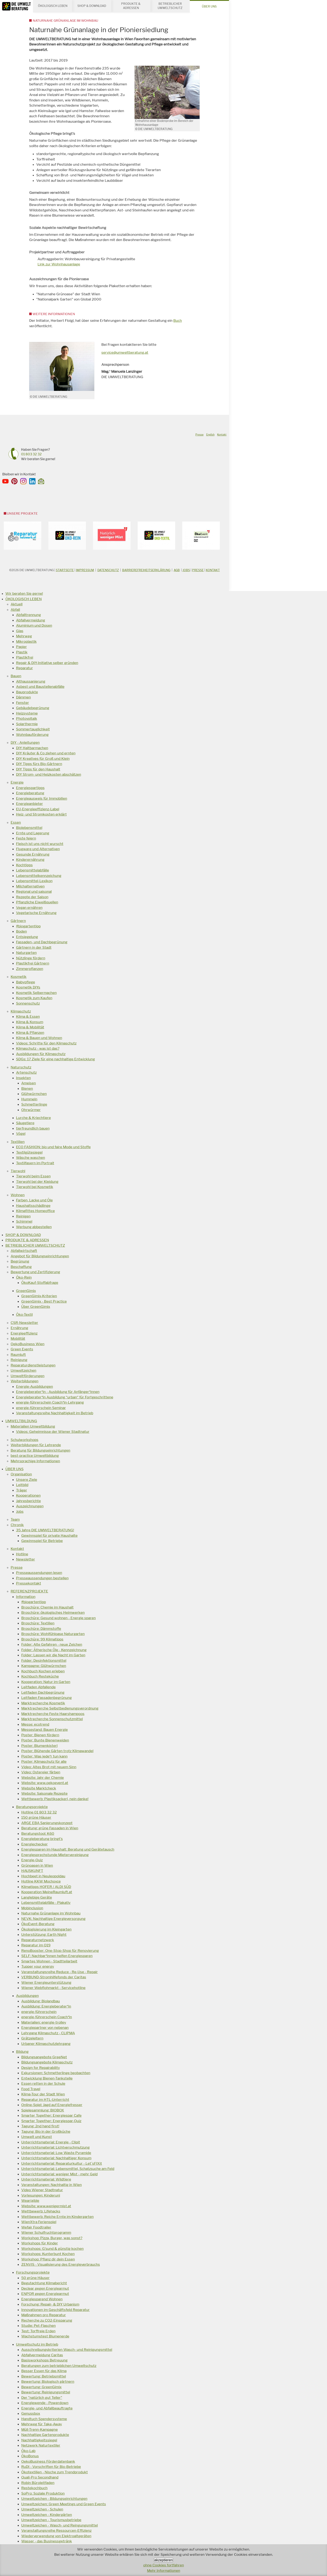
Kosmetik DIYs (28, 987)
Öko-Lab (28, 2451)
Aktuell (17, 604)
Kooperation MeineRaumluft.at (46, 1892)
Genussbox (30, 2413)
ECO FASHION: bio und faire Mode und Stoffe (53, 1147)
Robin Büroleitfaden (37, 2483)
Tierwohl (18, 1171)
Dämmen (23, 697)
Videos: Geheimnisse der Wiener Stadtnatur (52, 1431)
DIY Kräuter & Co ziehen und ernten (45, 753)
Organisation (21, 1474)
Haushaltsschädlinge (33, 1205)
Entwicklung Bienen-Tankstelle (47, 2078)
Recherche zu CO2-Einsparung (46, 2320)
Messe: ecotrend (35, 1724)
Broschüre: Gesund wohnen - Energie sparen (58, 1618)
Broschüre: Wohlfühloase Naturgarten (53, 1634)
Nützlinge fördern (30, 958)
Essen (16, 822)
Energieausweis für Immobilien (41, 798)
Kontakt (213, 570)
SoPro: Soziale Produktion (43, 2493)
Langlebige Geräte (36, 1897)
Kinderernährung (30, 859)
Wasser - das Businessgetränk (46, 2541)
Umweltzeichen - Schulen (42, 2509)
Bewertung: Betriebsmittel (43, 2376)
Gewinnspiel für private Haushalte (49, 1535)
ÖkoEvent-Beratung (37, 1924)
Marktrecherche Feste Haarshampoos (52, 1714)
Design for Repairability (40, 2068)
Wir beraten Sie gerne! (24, 593)
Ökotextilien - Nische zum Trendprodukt (54, 2472)
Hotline (22, 1554)
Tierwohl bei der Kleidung (37, 1181)
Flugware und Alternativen (38, 849)
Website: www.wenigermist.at (46, 2206)
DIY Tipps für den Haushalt (38, 769)
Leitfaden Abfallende (38, 1687)
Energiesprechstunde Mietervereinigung (55, 1855)
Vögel (20, 1133)
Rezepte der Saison (32, 897)
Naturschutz (21, 1067)
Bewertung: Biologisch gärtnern (47, 2381)
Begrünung (20, 1261)
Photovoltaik (26, 718)
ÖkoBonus (30, 2456)
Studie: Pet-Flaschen (38, 2325)
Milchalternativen (30, 886)
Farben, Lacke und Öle (34, 1200)
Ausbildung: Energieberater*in (46, 2006)
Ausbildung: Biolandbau (40, 2001)
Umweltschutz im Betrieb (37, 2344)
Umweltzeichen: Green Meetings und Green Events (63, 2504)
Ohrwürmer (31, 1110)
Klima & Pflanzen (30, 1032)
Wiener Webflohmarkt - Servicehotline (53, 1988)
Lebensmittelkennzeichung (38, 876)
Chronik (17, 1525)
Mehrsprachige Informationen (35, 1461)
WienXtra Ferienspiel (38, 2222)
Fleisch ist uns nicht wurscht (39, 844)
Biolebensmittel (29, 828)
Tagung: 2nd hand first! (40, 2126)
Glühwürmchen (34, 1094)
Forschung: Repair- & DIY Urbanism (50, 2304)
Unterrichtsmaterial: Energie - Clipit (50, 2142)
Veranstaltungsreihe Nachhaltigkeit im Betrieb (54, 1413)
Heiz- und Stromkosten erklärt (41, 814)
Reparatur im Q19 (35, 1945)
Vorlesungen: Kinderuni (40, 2195)
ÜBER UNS (14, 1469)
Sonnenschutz (28, 1003)
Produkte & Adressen (130, 5)
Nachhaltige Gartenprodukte (45, 2435)
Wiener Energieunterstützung (46, 1982)
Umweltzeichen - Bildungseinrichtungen (54, 2498)
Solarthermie (27, 724)
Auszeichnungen (30, 1506)
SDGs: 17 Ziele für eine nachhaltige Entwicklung (55, 1059)
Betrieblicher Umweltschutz (170, 5)
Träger (21, 1490)
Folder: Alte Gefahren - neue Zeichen (51, 1644)
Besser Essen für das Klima (44, 2371)
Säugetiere (25, 1123)
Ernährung (19, 1328)
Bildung (22, 2051)
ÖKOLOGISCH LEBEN (23, 599)
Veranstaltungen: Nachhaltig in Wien (51, 2185)
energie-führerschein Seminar (41, 1408)
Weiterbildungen (24, 1381)
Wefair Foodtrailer (36, 2227)
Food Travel (30, 2089)
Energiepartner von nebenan (45, 2027)
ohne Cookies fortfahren (163, 2565)
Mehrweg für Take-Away (41, 2424)
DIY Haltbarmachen (32, 748)
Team (15, 1519)
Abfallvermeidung (30, 620)
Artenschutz (26, 1072)
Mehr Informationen (163, 2570)
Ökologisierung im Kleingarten (46, 1929)
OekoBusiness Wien (27, 1344)
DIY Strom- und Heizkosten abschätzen (48, 774)
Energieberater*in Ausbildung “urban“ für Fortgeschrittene (64, 1397)
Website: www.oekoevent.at (44, 1783)
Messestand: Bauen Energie (44, 1729)
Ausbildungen (27, 1996)
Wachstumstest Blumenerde (45, 2336)
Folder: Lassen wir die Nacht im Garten (53, 1655)
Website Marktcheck (38, 1788)
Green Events (22, 1349)
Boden (21, 931)
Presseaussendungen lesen (39, 1573)
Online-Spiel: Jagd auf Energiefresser (51, 2105)
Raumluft (18, 1354)
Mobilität (18, 1338)
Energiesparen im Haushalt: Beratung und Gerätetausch (67, 1849)
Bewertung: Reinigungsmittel (45, 2392)
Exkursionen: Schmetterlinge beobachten (55, 2073)
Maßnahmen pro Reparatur (43, 2315)
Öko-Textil (24, 1314)
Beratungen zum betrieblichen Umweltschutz (58, 2366)
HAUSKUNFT (32, 1871)
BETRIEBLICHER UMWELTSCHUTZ (35, 1245)
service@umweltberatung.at (124, 352)
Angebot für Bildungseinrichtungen (40, 1256)
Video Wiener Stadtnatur (42, 2190)
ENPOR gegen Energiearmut (45, 2294)
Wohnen (18, 1195)
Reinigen (23, 1216)
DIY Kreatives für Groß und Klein (43, 758)
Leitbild (22, 1485)
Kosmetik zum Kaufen (34, 998)
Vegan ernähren (29, 907)
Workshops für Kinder (39, 2243)
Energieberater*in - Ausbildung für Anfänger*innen (57, 1392)
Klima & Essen (28, 1016)
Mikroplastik (26, 641)
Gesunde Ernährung (32, 854)
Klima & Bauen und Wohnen (39, 1038)
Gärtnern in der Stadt (34, 947)
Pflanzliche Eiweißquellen (37, 902)
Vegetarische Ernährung (36, 913)
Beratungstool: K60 (37, 1833)
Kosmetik (18, 977)
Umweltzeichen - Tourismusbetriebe (51, 2520)
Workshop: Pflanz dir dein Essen (48, 2259)
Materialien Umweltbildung (33, 1426)
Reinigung (19, 1360)
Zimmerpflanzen (29, 969)
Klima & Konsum (29, 1022)
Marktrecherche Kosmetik (43, 1703)
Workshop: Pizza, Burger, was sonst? (51, 2238)
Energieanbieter (29, 804)
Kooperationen (28, 1495)
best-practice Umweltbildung (35, 1455)
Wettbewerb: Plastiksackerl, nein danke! (54, 1799)
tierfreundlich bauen (33, 1128)
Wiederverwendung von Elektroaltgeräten (56, 2536)
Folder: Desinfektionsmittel (43, 1660)
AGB (177, 570)
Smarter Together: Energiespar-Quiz (51, 2121)
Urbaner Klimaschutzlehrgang (45, 2044)
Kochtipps (24, 865)
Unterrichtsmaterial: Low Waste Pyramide (56, 2153)
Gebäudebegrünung (32, 708)
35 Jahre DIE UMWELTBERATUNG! (45, 1530)
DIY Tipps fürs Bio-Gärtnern (39, 764)
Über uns (209, 6)
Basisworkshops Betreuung (44, 2360)
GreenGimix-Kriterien (39, 1296)
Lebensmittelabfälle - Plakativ (45, 1902)
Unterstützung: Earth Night (44, 1934)
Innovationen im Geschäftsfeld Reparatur (55, 2310)
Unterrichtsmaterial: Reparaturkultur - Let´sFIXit (61, 2163)
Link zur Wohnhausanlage (59, 264)
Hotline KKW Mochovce (41, 1881)
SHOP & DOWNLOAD (23, 1235)
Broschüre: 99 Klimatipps (42, 1639)
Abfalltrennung (28, 615)
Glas (19, 631)
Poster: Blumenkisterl (39, 1746)
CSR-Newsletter (24, 1323)
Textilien (18, 1142)
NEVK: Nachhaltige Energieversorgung (53, 1919)
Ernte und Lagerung (32, 833)
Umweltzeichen (23, 1370)
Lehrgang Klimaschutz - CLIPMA (48, 2033)
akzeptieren (163, 2560)
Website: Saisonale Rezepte (44, 1793)
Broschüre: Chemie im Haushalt (47, 1607)
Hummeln (29, 1099)
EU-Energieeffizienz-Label (37, 809)
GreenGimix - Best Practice (44, 1301)
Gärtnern (18, 921)
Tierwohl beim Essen (33, 1176)
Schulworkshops (24, 1440)
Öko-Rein (24, 1277)
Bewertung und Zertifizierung (35, 1272)
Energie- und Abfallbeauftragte (47, 2408)
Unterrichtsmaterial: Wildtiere (46, 2179)
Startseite (65, 570)
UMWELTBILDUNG (21, 1421)
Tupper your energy (37, 1966)
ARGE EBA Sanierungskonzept (47, 1823)
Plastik (22, 652)
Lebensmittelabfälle (32, 870)
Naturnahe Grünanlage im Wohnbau (65, 21)
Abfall (15, 609)
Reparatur (24, 668)
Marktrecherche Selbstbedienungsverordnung (59, 1708)
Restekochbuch (34, 2488)
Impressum (85, 570)
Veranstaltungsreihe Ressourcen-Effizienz (56, 2530)
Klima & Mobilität (30, 1027)
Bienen (27, 1088)
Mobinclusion (32, 1908)
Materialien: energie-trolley (43, 2022)
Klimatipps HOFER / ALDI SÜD (46, 1887)
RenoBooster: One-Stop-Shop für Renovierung (60, 1950)
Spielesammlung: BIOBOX (42, 2110)
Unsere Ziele (26, 1479)
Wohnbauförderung (32, 734)
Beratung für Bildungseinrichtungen (40, 1450)
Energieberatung (30, 793)
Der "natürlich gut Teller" (41, 2397)
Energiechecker (34, 1844)
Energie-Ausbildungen (34, 1386)
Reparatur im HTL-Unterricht (45, 2099)
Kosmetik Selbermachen (36, 993)
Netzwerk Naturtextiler (40, 2445)
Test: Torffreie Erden (38, 2331)
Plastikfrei (24, 657)
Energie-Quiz (32, 1860)
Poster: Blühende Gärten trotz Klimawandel (57, 1751)
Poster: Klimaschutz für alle (44, 1761)
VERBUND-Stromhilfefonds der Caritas (53, 1977)
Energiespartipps (30, 788)
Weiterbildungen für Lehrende (36, 1445)
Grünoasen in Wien (37, 1865)
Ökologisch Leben (52, 6)
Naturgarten (26, 953)
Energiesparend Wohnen (42, 2299)
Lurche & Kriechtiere (33, 1118)
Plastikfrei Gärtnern (32, 963)
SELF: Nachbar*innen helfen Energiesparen (57, 1956)
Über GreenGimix (35, 1306)
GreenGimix (26, 1291)
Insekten (23, 1078)
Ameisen (28, 1083)
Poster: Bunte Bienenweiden (45, 1740)
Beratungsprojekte (32, 1807)
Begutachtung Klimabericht (44, 2283)
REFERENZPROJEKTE (29, 1591)
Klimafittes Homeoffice (35, 1211)
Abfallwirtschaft (24, 1251)
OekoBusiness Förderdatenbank (48, 2461)
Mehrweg (24, 636)
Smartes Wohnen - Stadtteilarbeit (49, 1961)
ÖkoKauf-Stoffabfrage (39, 1282)
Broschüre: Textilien (37, 1623)
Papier (21, 647)
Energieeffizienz (24, 1333)
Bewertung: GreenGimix (41, 2387)
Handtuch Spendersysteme (44, 2419)
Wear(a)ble (30, 2200)
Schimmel (24, 1221)
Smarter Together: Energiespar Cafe (51, 2115)
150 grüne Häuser (36, 1817)
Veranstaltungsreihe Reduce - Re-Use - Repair (59, 1972)
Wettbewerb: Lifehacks (40, 2211)
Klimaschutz (21, 1011)
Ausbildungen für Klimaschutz (40, 1054)
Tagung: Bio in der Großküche (45, 2131)
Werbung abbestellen (34, 1227)
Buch (177, 320)
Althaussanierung (30, 681)
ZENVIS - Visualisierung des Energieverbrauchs (60, 2264)
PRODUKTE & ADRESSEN (27, 1240)
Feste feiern (26, 838)
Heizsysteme (27, 713)
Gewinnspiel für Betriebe (42, 1541)
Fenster (22, 703)
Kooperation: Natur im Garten (45, 1682)
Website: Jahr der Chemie (42, 1777)
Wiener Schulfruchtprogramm (46, 2232)
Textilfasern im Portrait (35, 1163)
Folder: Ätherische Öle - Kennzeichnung (54, 1650)
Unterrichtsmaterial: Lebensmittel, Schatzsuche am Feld (67, 2169)
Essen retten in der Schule (43, 2083)
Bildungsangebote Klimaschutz (47, 2062)
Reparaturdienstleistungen (33, 1365)
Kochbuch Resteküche (40, 1676)
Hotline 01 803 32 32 (39, 1812)
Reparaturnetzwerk (37, 1940)
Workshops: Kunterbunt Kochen (48, 2254)
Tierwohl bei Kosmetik (34, 1187)
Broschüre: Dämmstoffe (41, 1628)
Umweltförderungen (27, 1376)
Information (25, 1597)
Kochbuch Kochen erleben (43, 1671)
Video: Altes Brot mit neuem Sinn (48, 1767)
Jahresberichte (28, 1501)
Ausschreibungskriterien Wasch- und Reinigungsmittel (66, 2349)
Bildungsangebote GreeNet (44, 2057)
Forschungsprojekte (33, 2272)
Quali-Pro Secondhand (39, 2477)
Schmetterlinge (34, 1104)
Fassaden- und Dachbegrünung (41, 942)
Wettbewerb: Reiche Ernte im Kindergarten (57, 2217)
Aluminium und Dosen (34, 625)
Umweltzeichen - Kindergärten (46, 2515)
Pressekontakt (28, 1583)
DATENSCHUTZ (108, 570)
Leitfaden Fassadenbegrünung (46, 1698)
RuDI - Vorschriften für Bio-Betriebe (51, 2467)
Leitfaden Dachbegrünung (42, 1692)
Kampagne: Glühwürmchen (43, 1666)
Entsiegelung (27, 937)
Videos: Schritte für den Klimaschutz (46, 1043)
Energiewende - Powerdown (44, 2403)
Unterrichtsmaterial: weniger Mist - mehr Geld (59, 2174)
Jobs (186, 570)
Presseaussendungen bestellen (42, 1578)
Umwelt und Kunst (36, 2137)
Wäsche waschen (30, 1157)
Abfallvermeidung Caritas (42, 2355)
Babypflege (25, 982)
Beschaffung (21, 1267)
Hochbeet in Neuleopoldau (43, 1876)
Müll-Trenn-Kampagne (39, 2429)
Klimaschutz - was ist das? (37, 1048)
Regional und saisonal (34, 891)
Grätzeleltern (32, 2038)
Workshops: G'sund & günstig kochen (52, 2248)
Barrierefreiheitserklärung (146, 570)
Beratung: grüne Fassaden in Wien (49, 1828)
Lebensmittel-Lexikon (34, 881)
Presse (198, 570)
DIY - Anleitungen (25, 742)
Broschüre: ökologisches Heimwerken (53, 1612)
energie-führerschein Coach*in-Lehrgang (50, 1402)
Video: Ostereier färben (40, 1772)
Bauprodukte (27, 692)
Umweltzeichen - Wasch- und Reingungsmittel (59, 2525)
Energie (17, 782)
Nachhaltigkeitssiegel (39, 2440)
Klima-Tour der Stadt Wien (43, 2094)
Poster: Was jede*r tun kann (44, 1756)
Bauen (16, 676)
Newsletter (25, 1559)
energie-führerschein (39, 2012)
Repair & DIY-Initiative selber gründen (47, 663)
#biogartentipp (28, 926)
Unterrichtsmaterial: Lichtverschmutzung (55, 2147)
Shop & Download (91, 6)
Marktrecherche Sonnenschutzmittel (52, 1719)
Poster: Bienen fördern (40, 1735)
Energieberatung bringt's (42, 1839)
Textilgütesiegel (29, 1152)
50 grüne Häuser (35, 2278)
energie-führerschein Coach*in (46, 2017)
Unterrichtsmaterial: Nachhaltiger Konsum (56, 2158)
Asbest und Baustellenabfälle (40, 686)
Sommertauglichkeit (33, 729)
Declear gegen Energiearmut (45, 2288)
